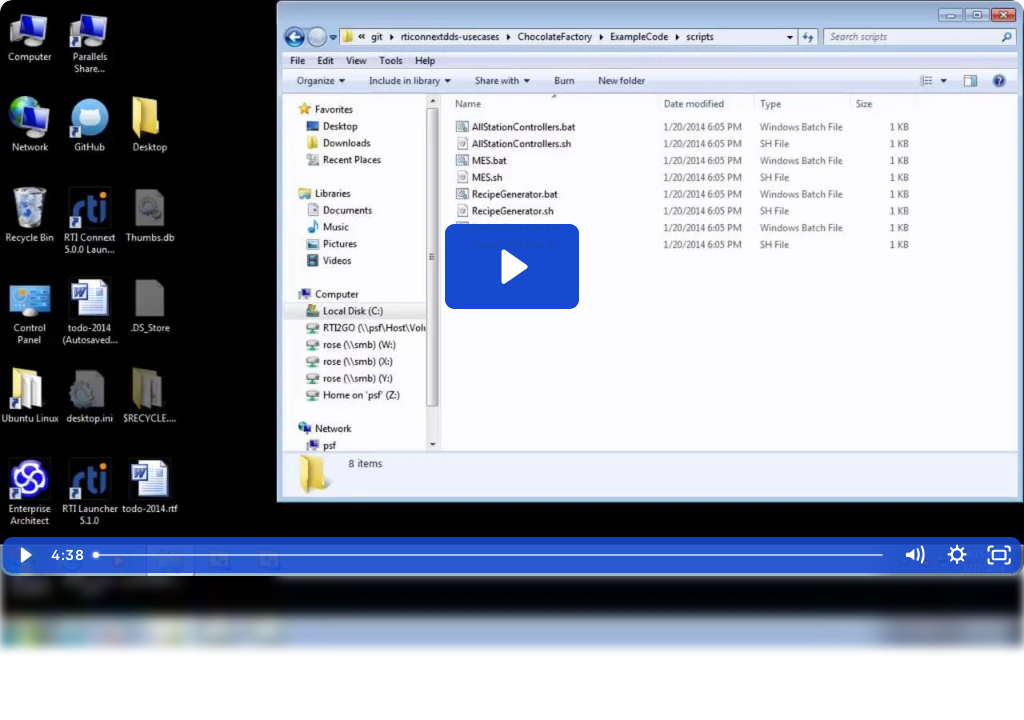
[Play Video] (24, 555)
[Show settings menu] (956, 555)
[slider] (489, 555)
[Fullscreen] (999, 555)
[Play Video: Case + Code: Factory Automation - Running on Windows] (511, 266)
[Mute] (914, 555)
